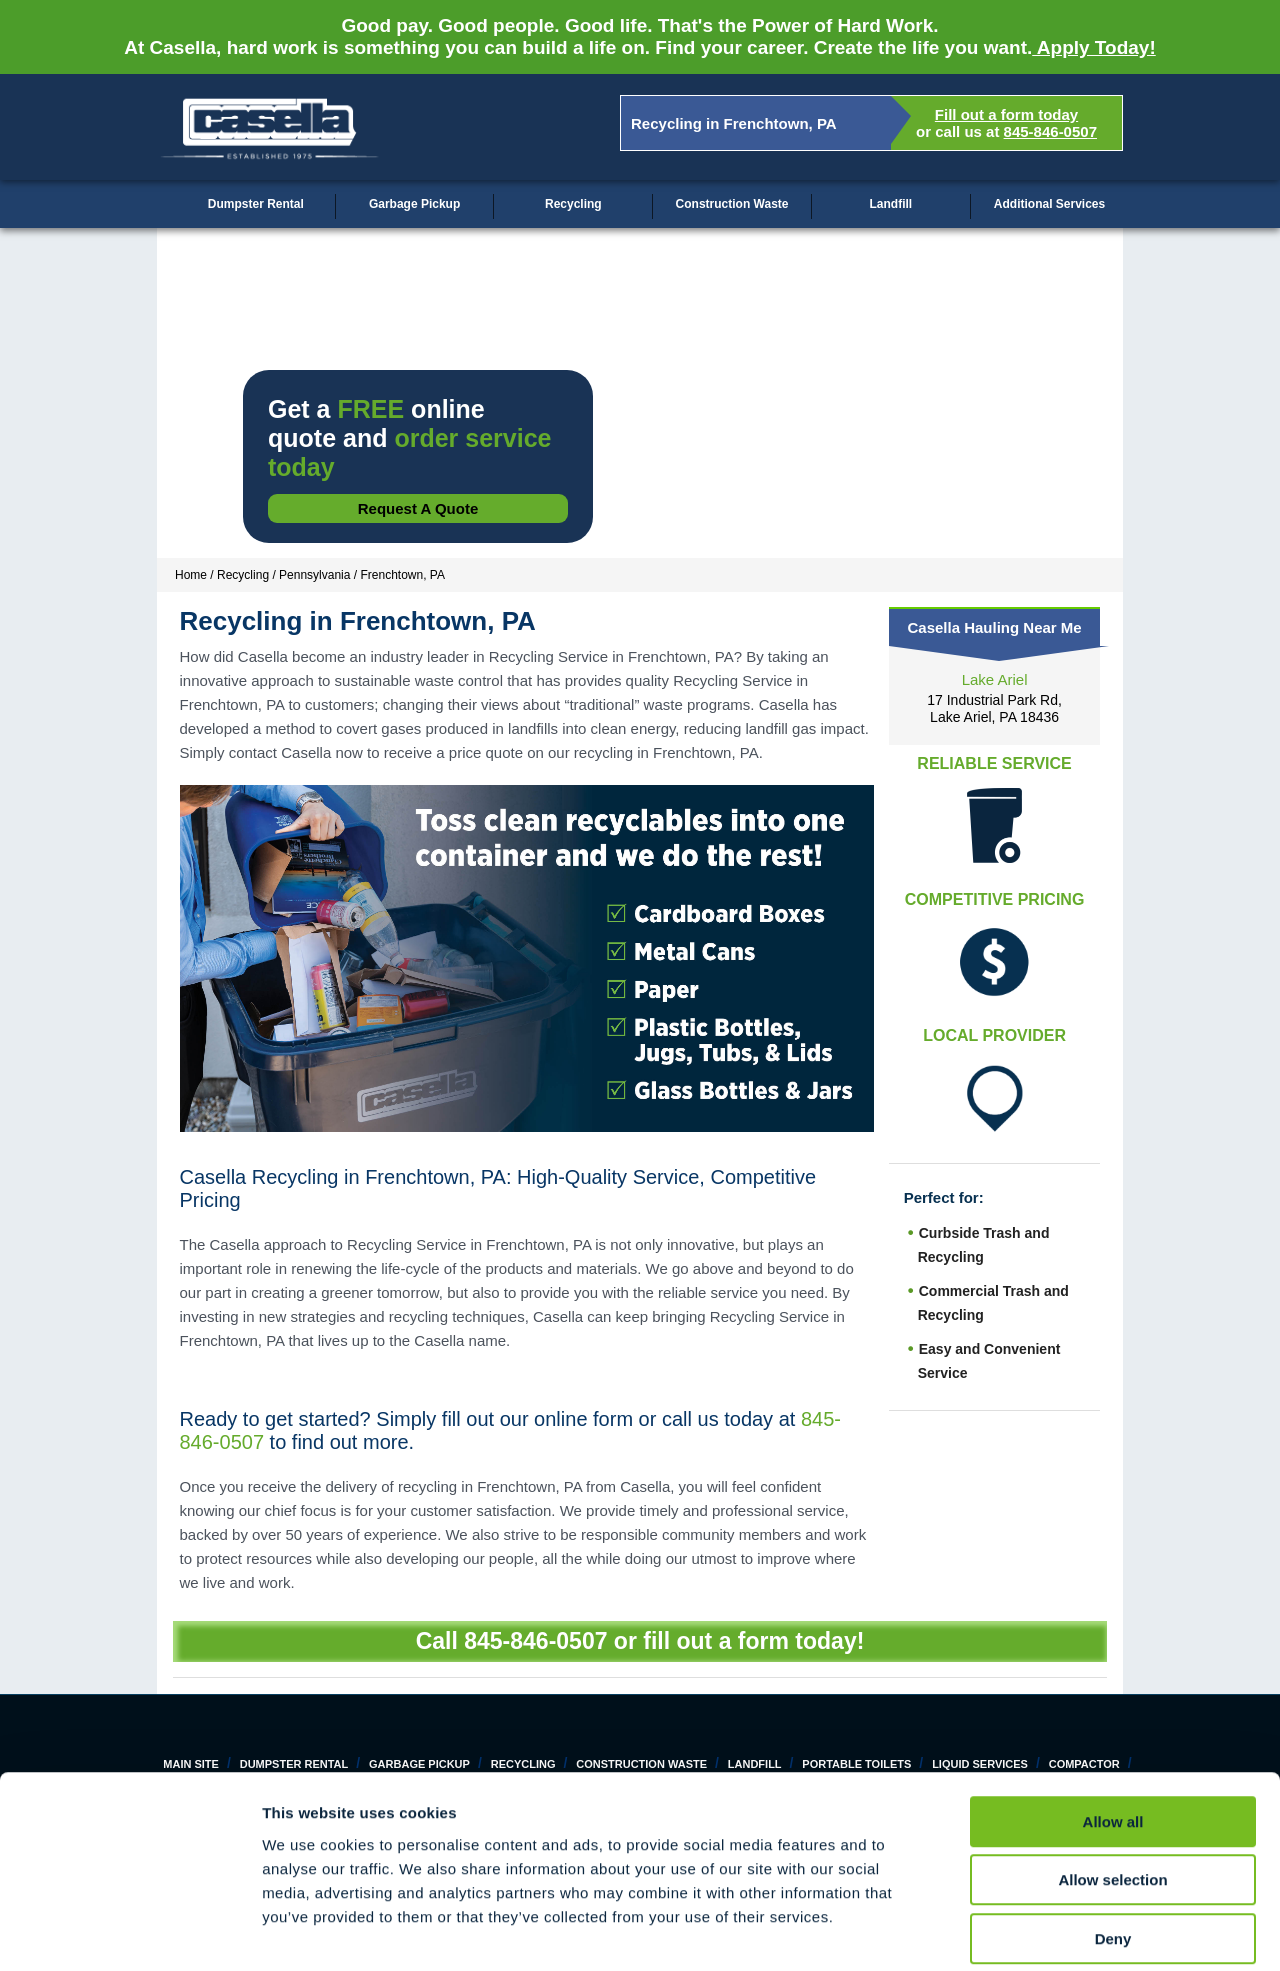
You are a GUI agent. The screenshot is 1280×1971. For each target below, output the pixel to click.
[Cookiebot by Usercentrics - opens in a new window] (129, 1932)
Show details (1049, 1931)
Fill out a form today (1006, 114)
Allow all (1113, 1726)
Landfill (890, 204)
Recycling (573, 204)
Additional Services (1049, 204)
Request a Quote (418, 508)
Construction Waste (732, 204)
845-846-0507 (1050, 131)
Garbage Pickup (414, 204)
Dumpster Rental (256, 204)
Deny (1113, 1843)
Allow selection (1112, 1785)
